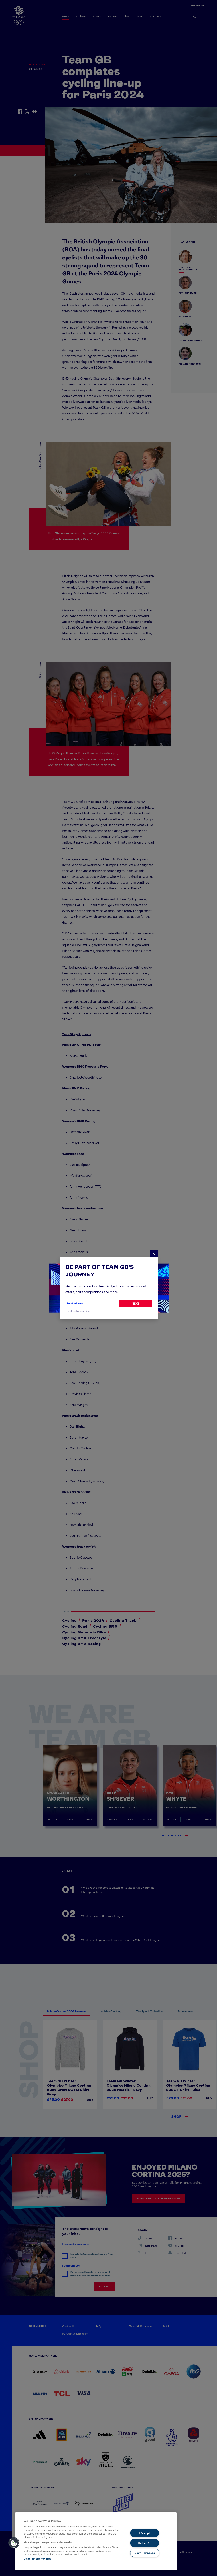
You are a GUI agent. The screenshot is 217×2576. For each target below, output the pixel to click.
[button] (14, 2543)
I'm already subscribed (78, 1311)
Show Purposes (145, 2552)
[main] (96, 2541)
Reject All (144, 2543)
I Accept (144, 2533)
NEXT (135, 1303)
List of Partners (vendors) (37, 2558)
